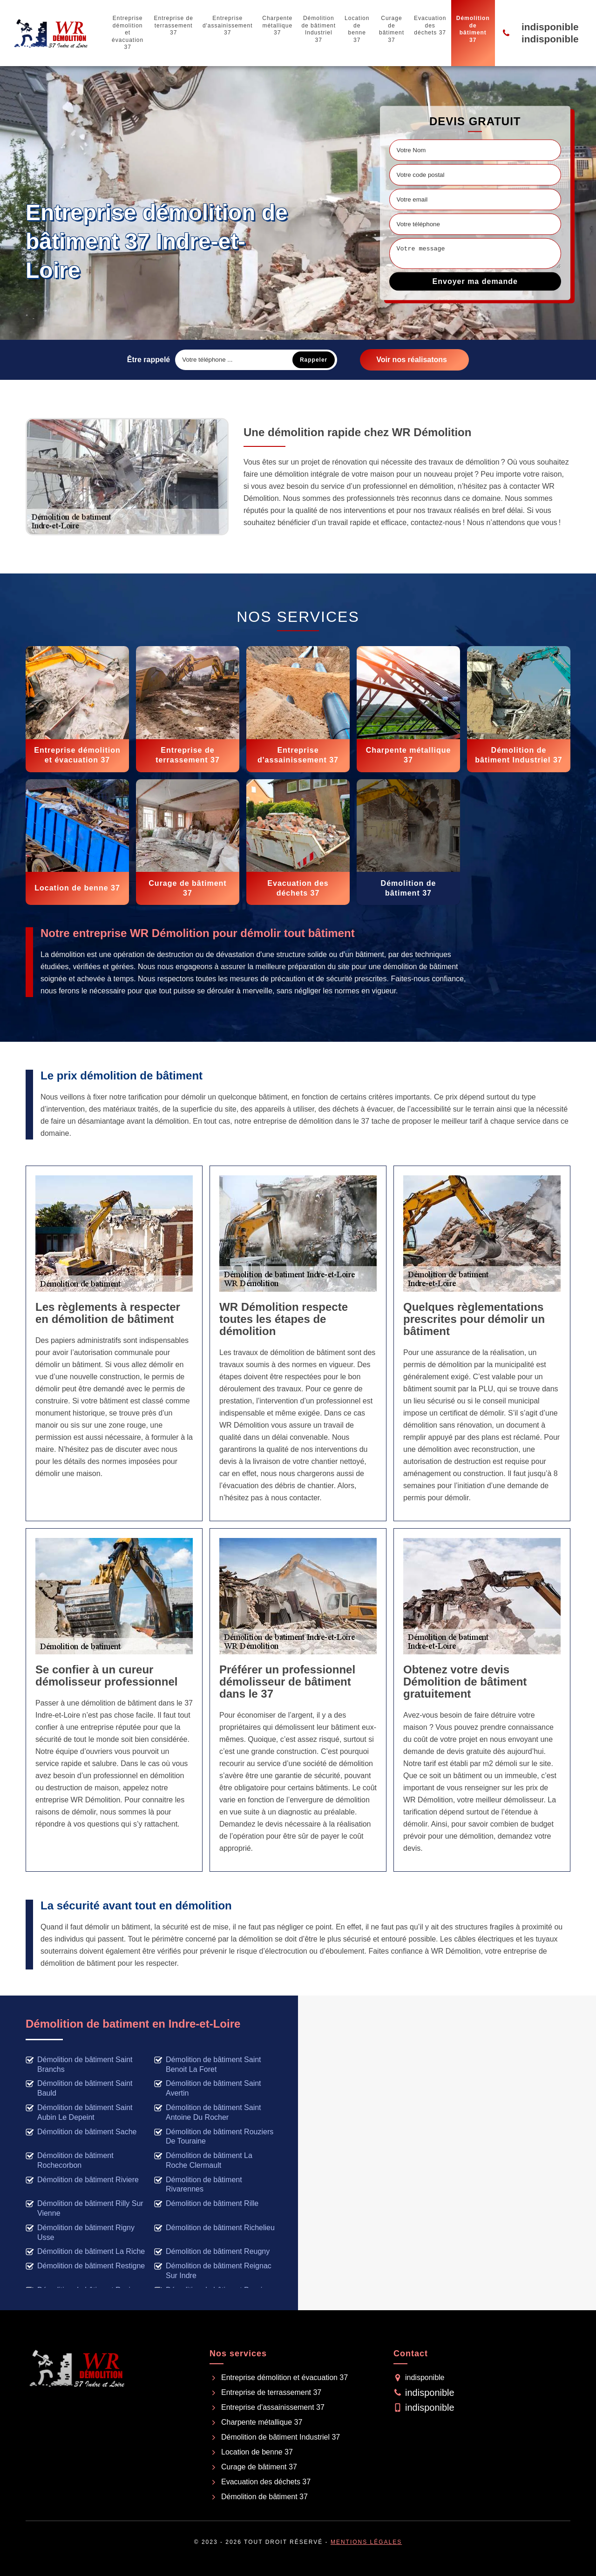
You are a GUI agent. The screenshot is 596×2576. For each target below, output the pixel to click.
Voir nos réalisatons (411, 360)
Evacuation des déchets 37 (430, 25)
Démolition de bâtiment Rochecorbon (70, 2160)
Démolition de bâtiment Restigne (85, 2266)
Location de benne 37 (357, 29)
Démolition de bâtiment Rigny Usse (80, 2232)
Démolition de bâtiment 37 (473, 29)
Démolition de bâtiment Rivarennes (198, 2184)
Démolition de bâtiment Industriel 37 (318, 29)
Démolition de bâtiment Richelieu (214, 2228)
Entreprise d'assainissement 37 (228, 25)
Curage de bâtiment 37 (391, 29)
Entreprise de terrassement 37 (173, 25)
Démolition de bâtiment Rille (206, 2203)
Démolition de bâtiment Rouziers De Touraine (213, 2136)
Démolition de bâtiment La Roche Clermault (203, 2160)
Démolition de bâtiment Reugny (212, 2251)
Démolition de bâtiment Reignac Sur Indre (212, 2270)
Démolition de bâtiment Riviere (82, 2180)
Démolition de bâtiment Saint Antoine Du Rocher (207, 2112)
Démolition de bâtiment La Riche (85, 2251)
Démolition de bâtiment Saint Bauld (79, 2088)
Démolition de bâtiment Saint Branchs (79, 2064)
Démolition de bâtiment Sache (81, 2132)
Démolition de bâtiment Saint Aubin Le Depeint (79, 2112)
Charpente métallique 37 (277, 25)
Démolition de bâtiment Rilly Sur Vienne (84, 2208)
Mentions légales (366, 2542)
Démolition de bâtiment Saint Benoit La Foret (207, 2064)
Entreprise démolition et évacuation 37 (127, 32)
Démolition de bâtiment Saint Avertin (207, 2088)
